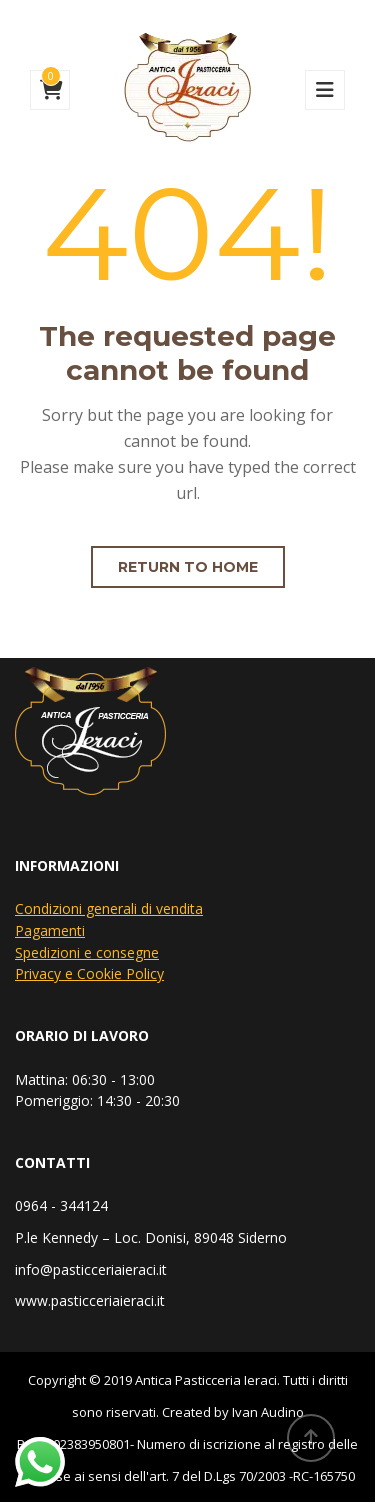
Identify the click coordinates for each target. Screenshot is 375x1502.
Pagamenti (50, 930)
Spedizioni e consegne (87, 952)
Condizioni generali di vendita (109, 908)
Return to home (188, 567)
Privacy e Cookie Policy (89, 973)
